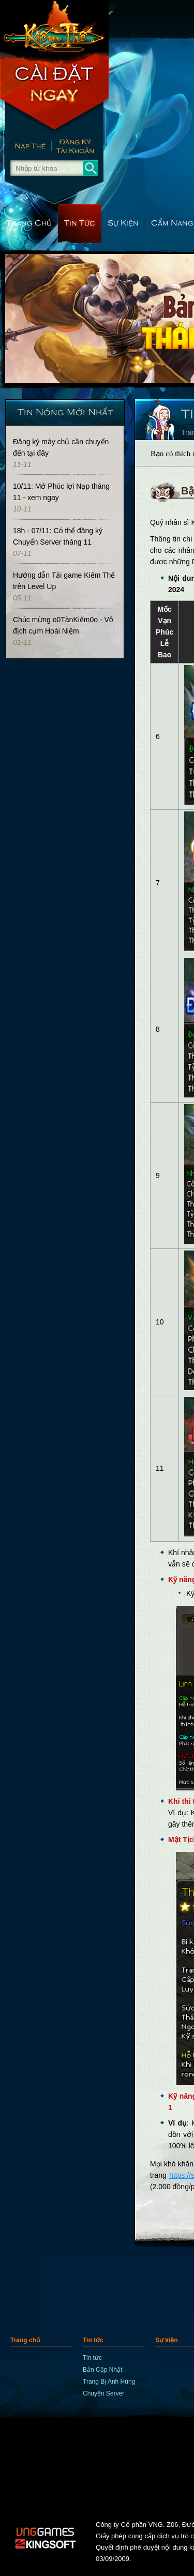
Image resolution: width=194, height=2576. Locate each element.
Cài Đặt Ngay (54, 93)
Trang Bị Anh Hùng (109, 2381)
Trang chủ (29, 222)
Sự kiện (123, 222)
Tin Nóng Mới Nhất (65, 411)
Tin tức (79, 222)
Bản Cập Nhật (102, 2369)
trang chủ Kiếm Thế (54, 26)
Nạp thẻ (25, 147)
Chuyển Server (103, 2393)
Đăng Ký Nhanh (80, 147)
